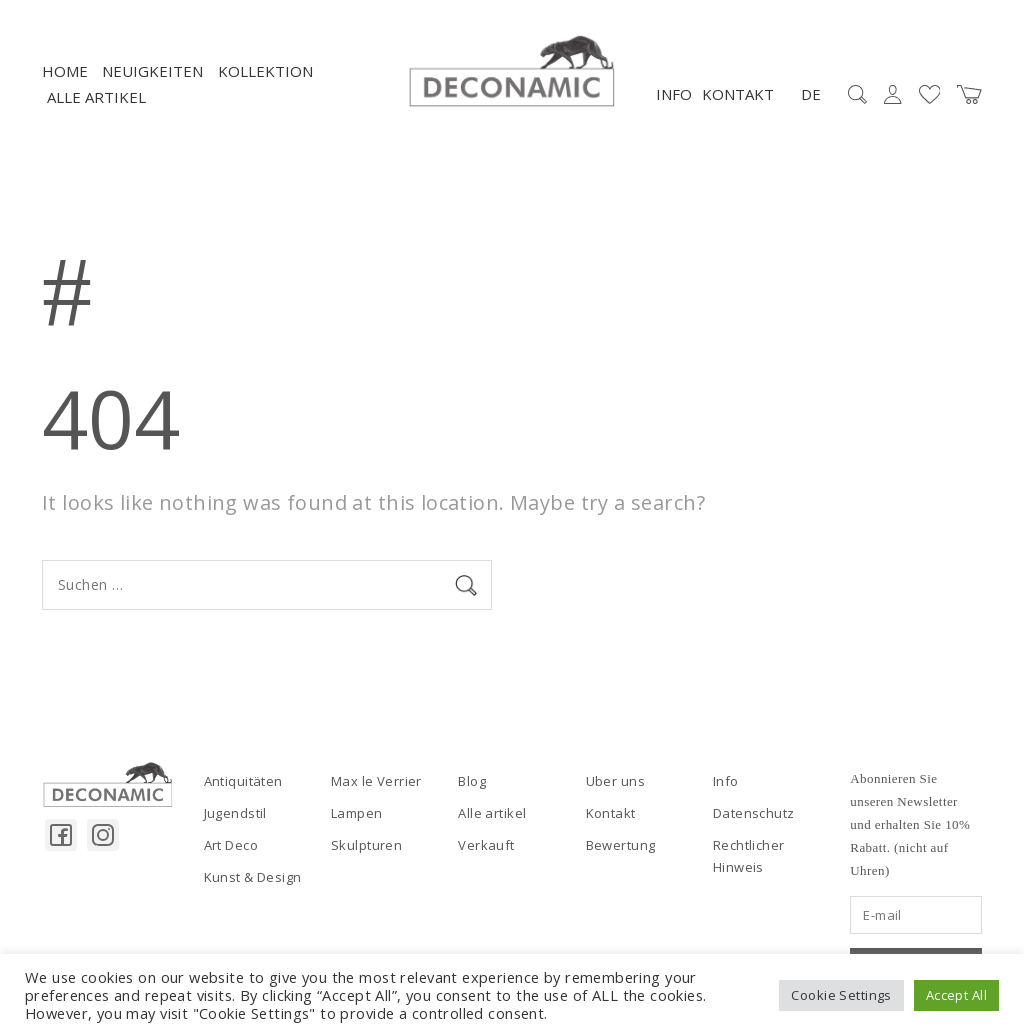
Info (674, 94)
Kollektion (265, 71)
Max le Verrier (376, 781)
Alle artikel (96, 97)
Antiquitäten (243, 781)
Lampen (357, 813)
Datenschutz (754, 813)
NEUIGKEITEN (152, 71)
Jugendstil (235, 813)
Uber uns (615, 781)
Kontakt (738, 94)
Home (65, 71)
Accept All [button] (956, 995)
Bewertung (621, 845)
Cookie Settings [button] (841, 995)
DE (811, 94)
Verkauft (486, 845)
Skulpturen (366, 845)
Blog (472, 781)
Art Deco (231, 845)
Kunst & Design (253, 877)
